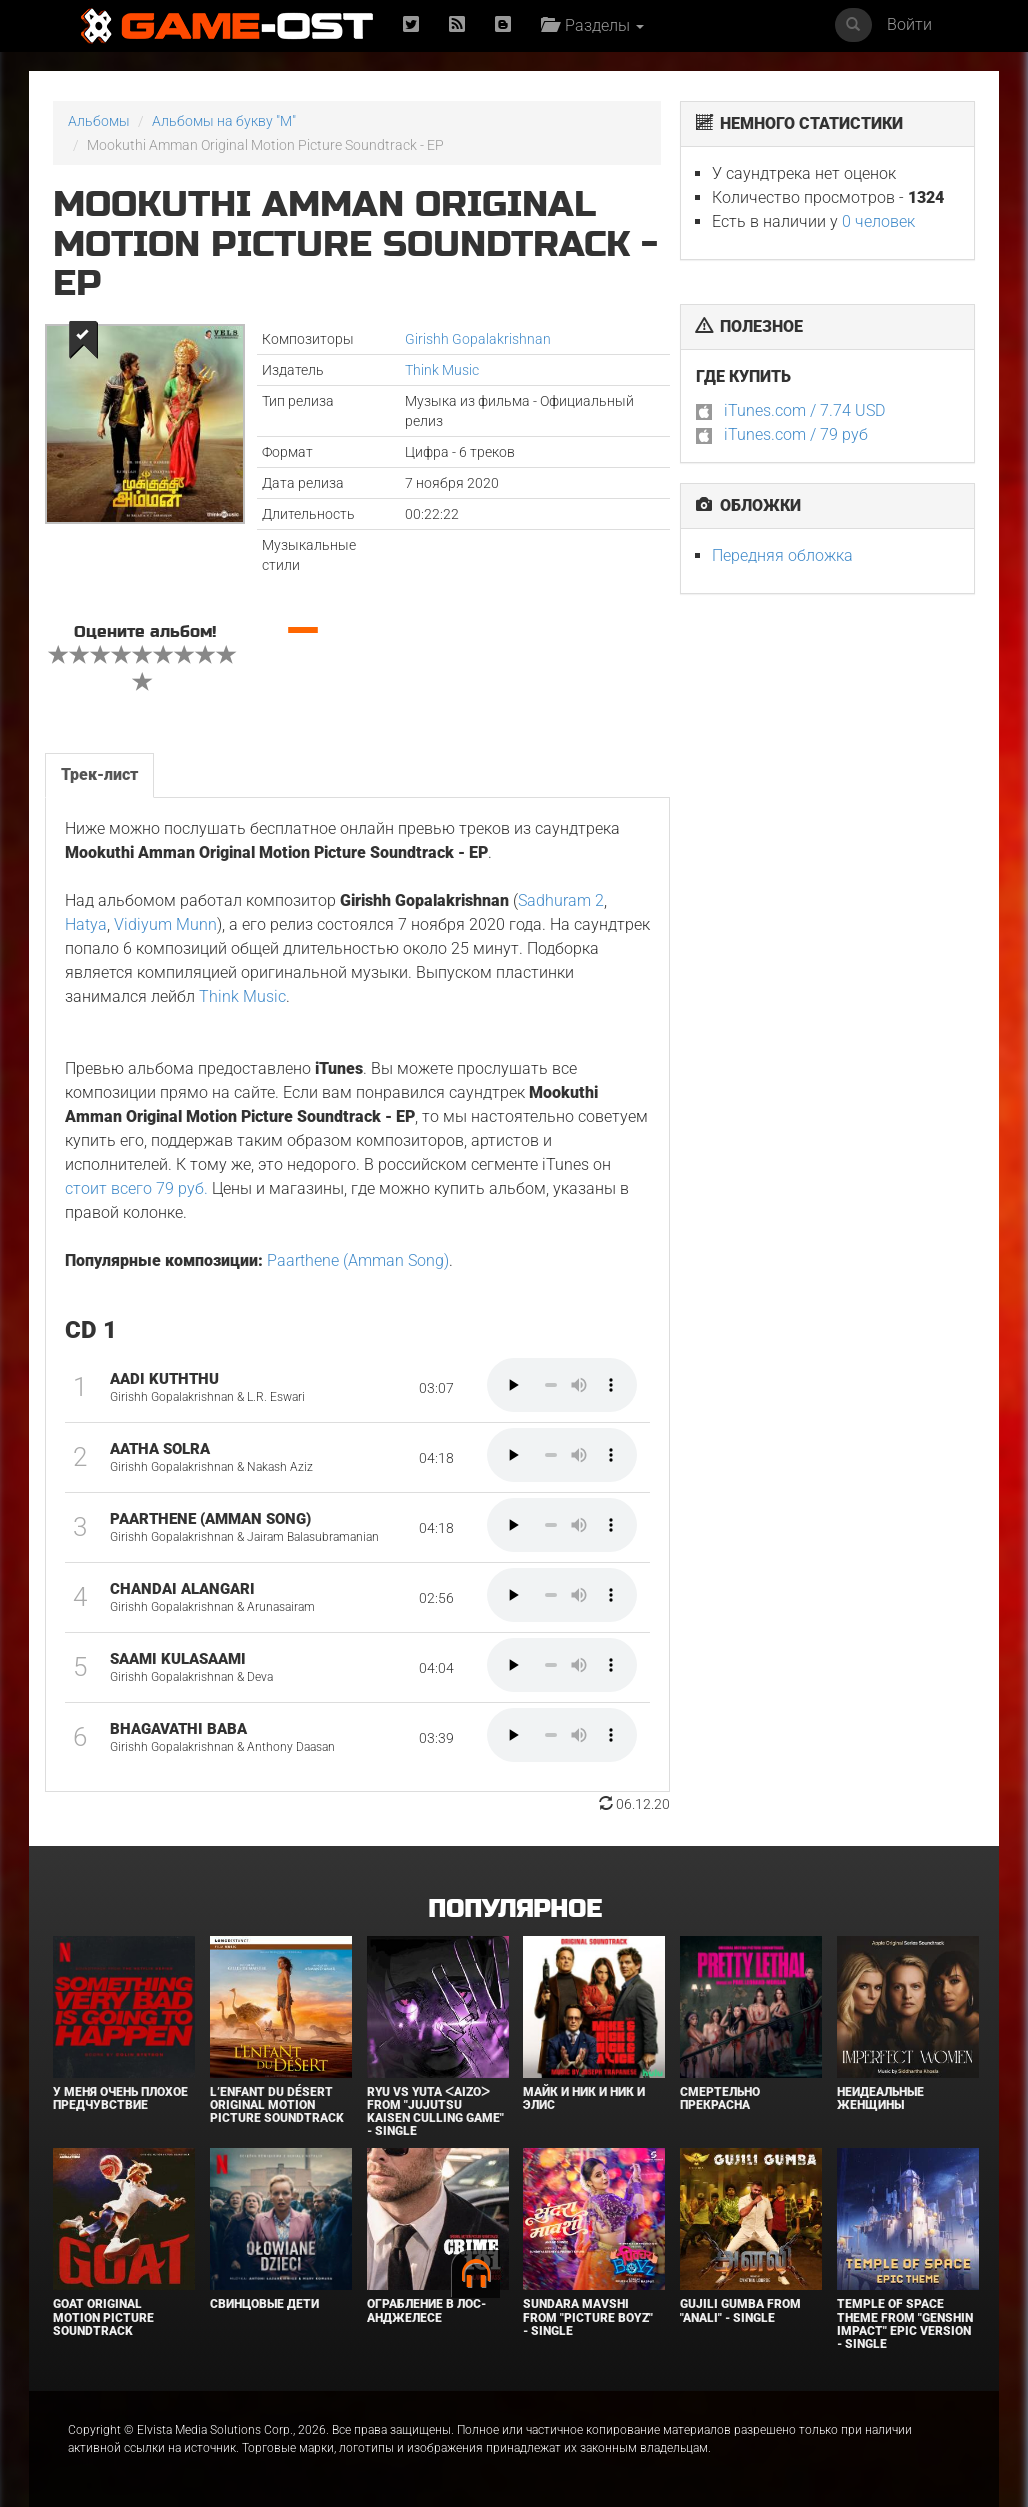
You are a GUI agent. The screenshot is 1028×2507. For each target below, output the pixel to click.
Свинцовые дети (264, 2304)
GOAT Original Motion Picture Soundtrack (103, 2317)
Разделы (592, 25)
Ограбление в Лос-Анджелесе (426, 2310)
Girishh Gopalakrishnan (478, 339)
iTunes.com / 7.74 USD (804, 410)
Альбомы (99, 121)
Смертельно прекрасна (720, 2098)
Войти (909, 24)
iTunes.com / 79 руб (796, 434)
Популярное (514, 1909)
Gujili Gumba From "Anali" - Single (740, 2310)
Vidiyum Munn (165, 924)
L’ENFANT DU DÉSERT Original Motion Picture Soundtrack (277, 2105)
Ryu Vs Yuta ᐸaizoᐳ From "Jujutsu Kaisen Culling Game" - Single (435, 2112)
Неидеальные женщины (880, 2098)
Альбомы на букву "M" (224, 121)
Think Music (442, 370)
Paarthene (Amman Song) (358, 1260)
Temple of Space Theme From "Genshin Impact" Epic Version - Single (905, 2324)
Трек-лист (99, 774)
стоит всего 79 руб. (136, 1188)
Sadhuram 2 (561, 900)
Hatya (86, 924)
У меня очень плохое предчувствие (120, 2098)
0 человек (878, 221)
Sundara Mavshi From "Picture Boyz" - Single (588, 2317)
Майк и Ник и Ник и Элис (584, 2098)
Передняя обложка (782, 555)
